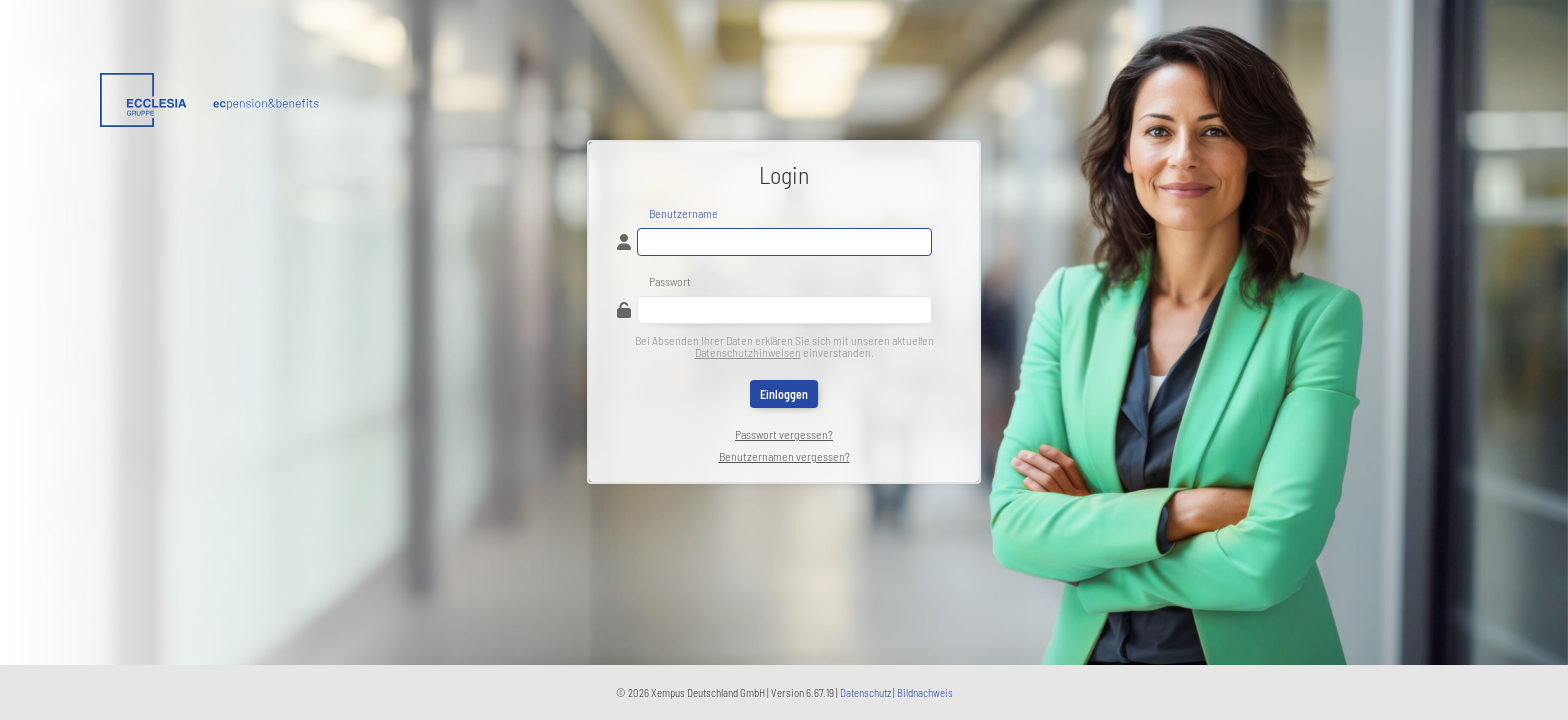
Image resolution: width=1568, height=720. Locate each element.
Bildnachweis (925, 692)
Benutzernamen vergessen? (784, 456)
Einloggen (784, 394)
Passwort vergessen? (784, 434)
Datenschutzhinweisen (748, 352)
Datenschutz (865, 692)
